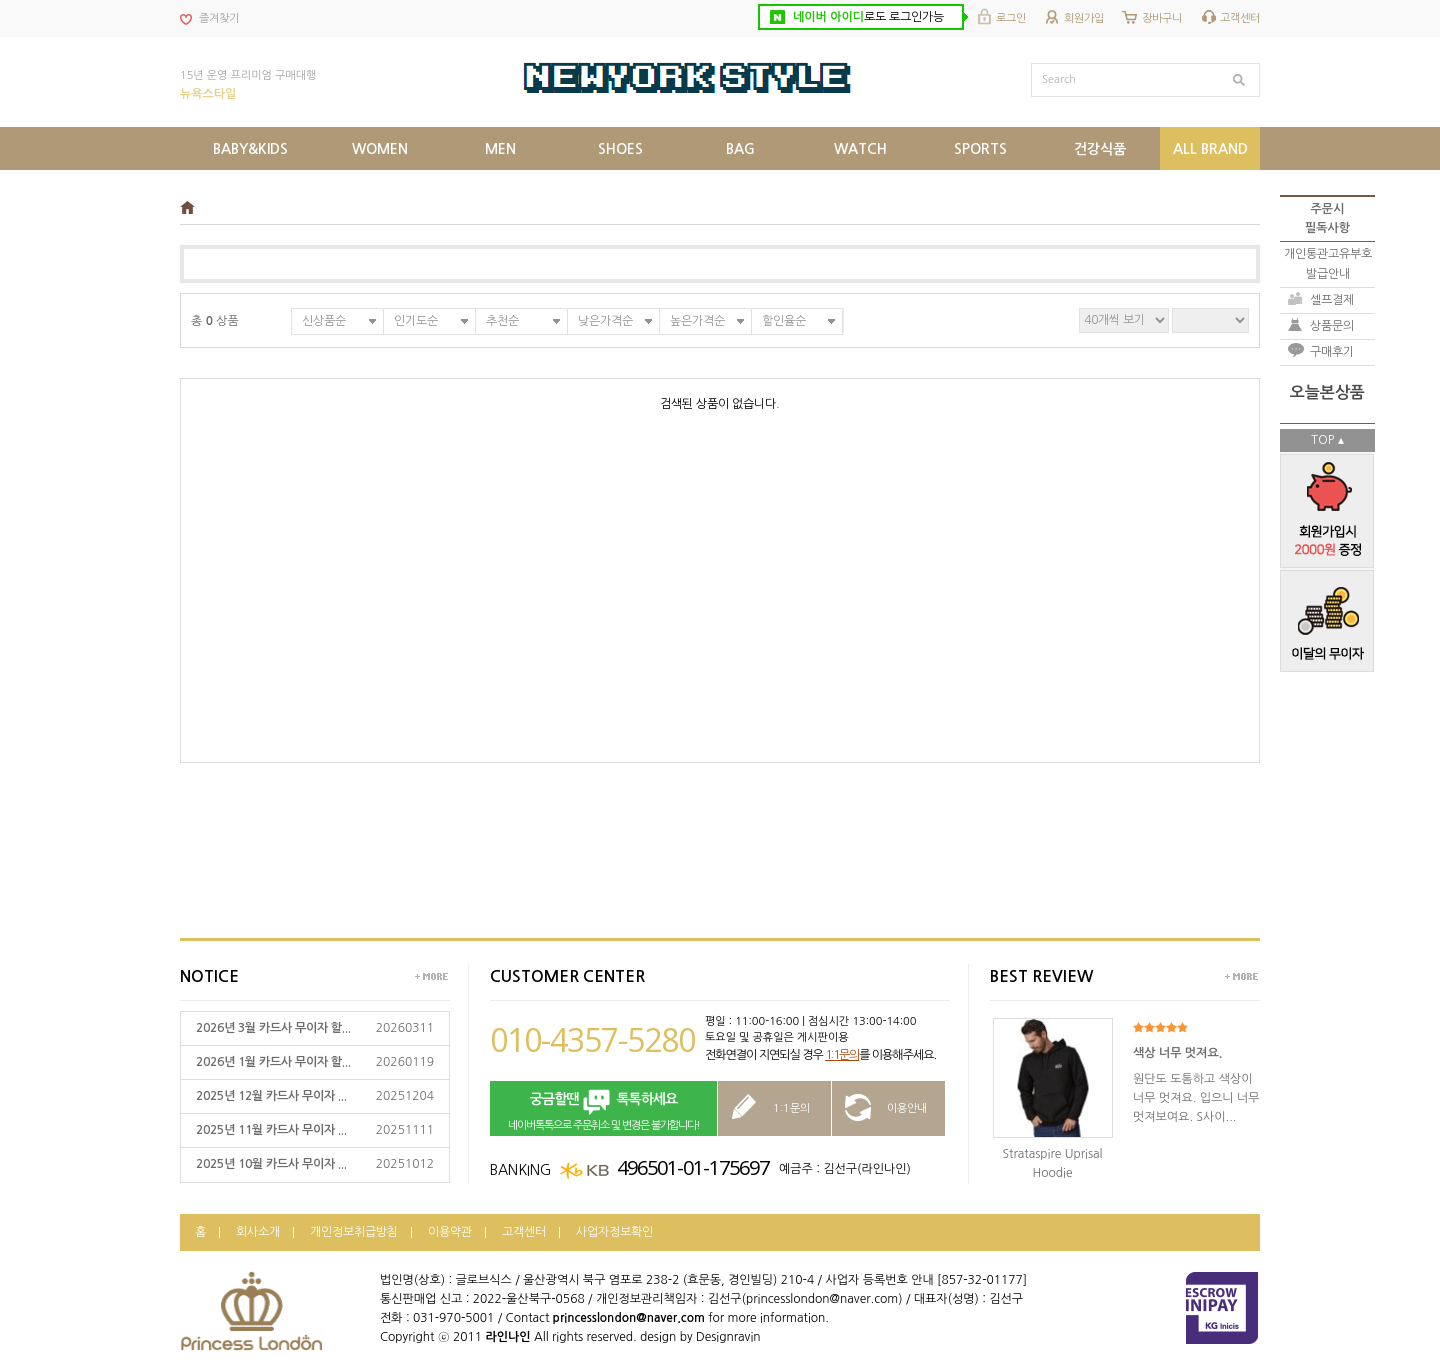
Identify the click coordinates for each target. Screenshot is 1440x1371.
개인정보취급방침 (354, 1232)
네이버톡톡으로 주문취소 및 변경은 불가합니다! (603, 1109)
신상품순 (324, 321)
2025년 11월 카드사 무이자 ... (271, 1130)
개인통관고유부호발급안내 (1328, 263)
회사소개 (258, 1232)
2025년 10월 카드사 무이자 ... (271, 1164)
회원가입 (1084, 18)
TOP (1322, 440)
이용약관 (450, 1232)
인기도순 (416, 321)
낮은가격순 (605, 321)
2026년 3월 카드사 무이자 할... (273, 1028)
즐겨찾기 (219, 18)
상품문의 (1332, 326)
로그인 (1011, 18)
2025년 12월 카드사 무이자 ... (271, 1096)
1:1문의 (842, 1055)
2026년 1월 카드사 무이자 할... (273, 1062)
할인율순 (784, 321)
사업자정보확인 (614, 1232)
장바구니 (1162, 18)
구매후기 (1332, 352)
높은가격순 (697, 321)
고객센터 (1240, 18)
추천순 (502, 321)
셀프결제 (1332, 300)
